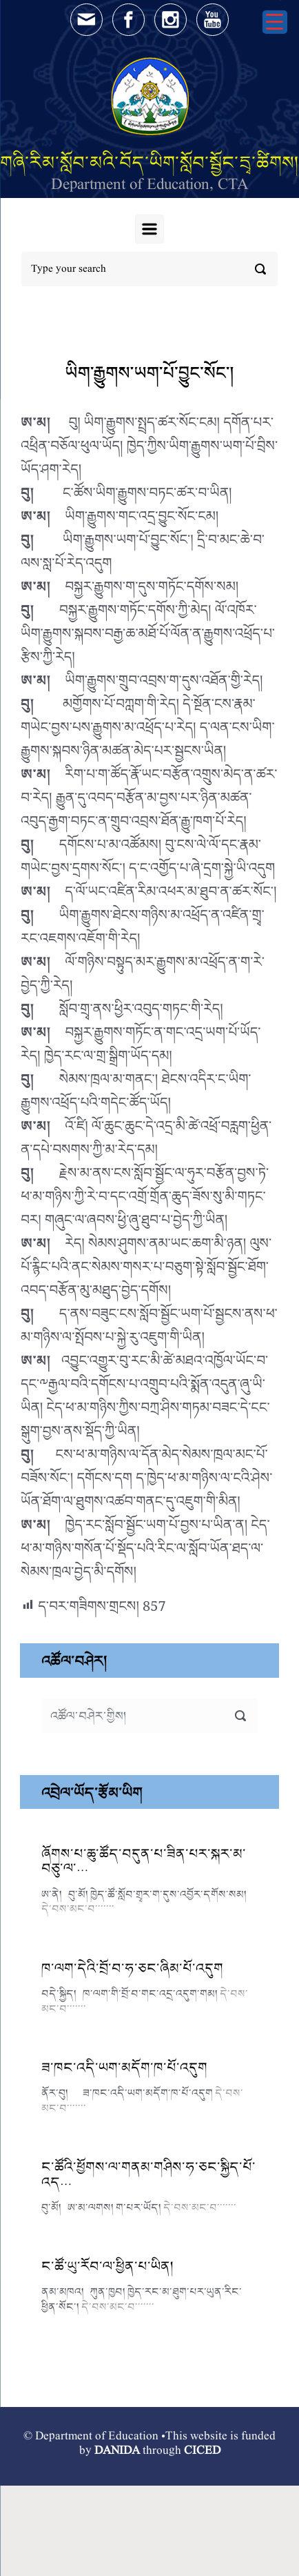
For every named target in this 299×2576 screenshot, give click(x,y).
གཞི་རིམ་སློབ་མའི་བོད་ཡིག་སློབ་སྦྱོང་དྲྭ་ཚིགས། (149, 162)
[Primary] (149, 229)
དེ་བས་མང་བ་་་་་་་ (77, 1908)
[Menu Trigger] (274, 22)
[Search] (149, 269)
